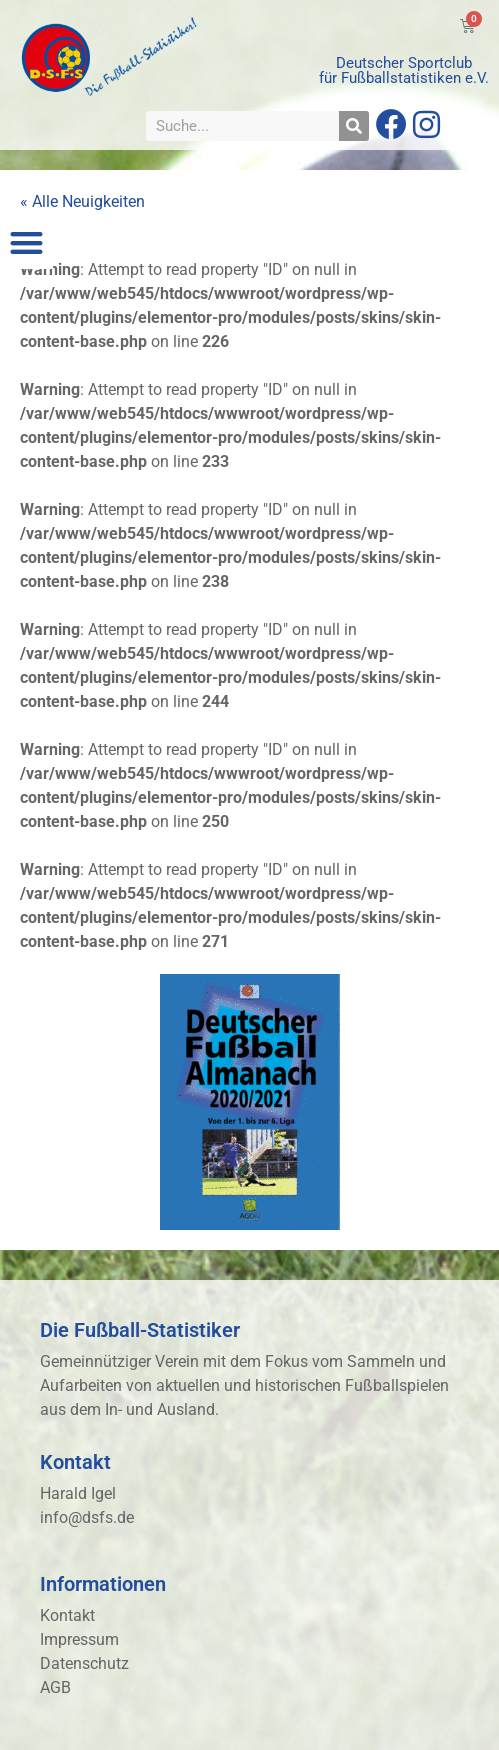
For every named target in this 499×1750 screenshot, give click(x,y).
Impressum (79, 1639)
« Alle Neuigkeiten (82, 201)
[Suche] (354, 126)
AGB (55, 1687)
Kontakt (67, 1615)
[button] (26, 242)
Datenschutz (84, 1663)
